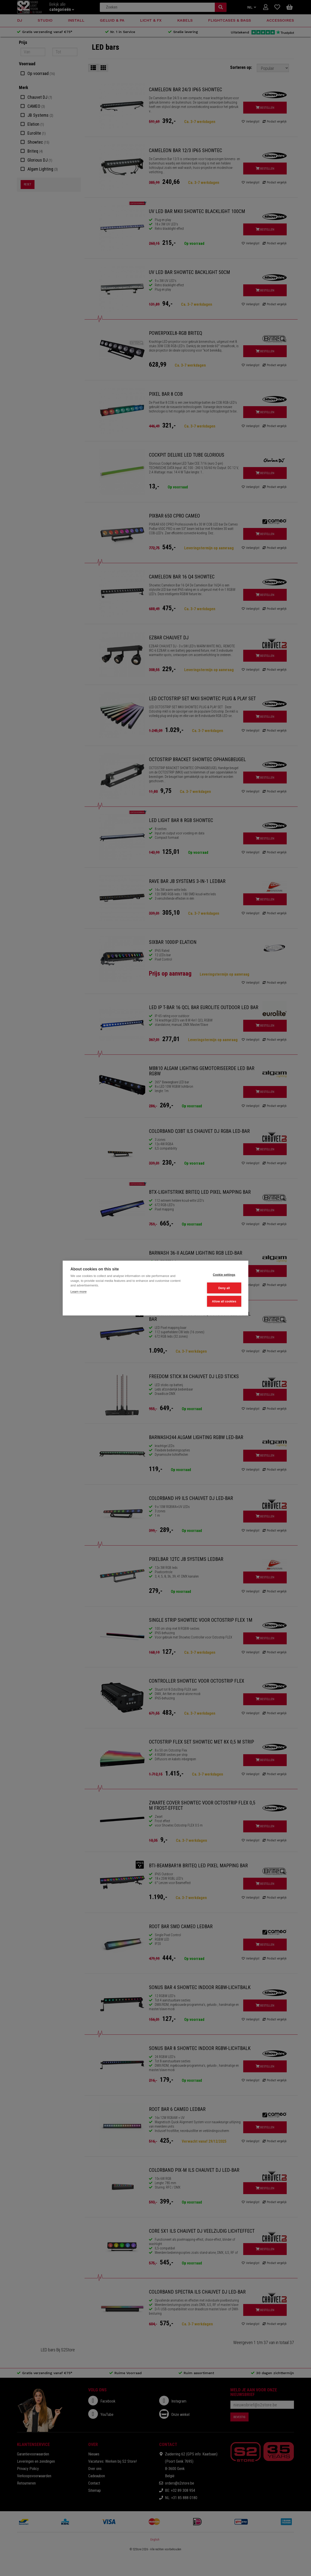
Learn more (78, 1292)
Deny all (217, 1288)
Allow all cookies (216, 1301)
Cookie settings (216, 1275)
